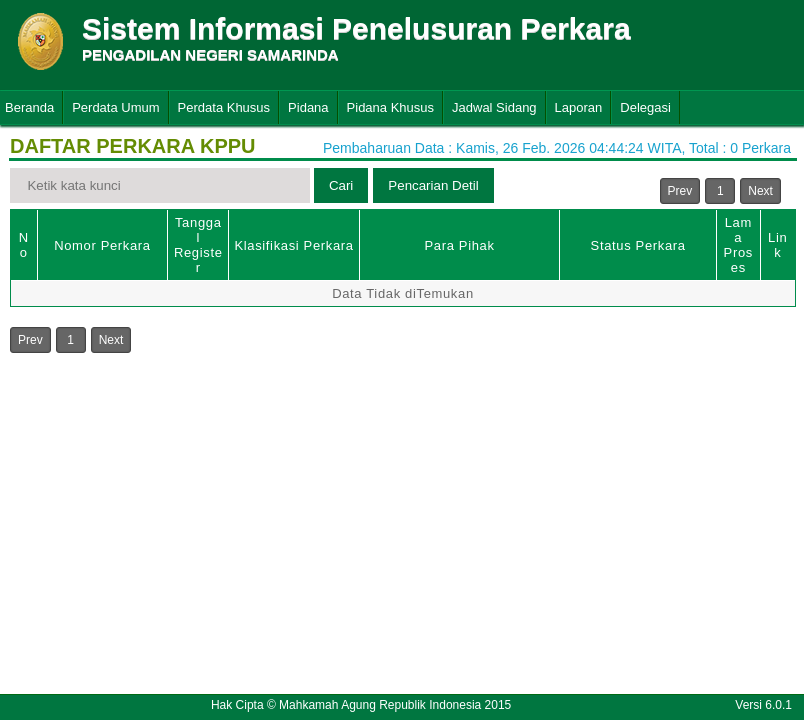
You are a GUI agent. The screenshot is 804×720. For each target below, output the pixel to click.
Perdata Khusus (224, 107)
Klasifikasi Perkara (293, 245)
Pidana (308, 107)
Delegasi (645, 107)
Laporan (579, 107)
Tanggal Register (198, 245)
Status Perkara (638, 245)
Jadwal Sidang (494, 107)
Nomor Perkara (102, 245)
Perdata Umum (115, 107)
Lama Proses (738, 245)
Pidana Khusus (390, 107)
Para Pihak (460, 245)
